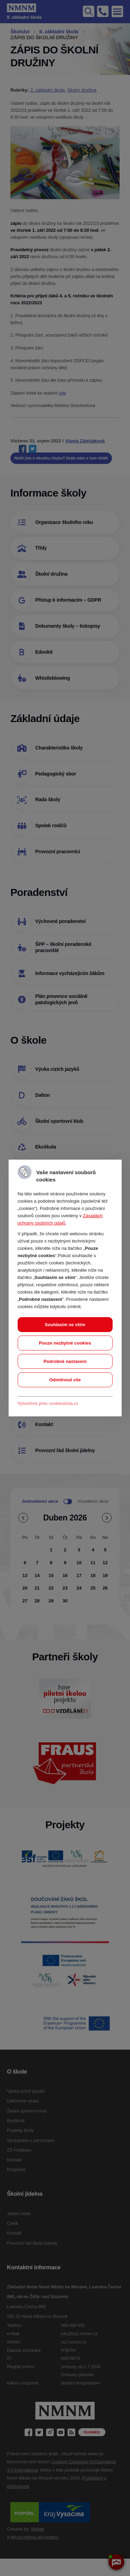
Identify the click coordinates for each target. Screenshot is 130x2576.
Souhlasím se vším (65, 1324)
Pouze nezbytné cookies (65, 1343)
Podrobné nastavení (64, 1361)
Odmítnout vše (65, 1379)
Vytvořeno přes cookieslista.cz (47, 1403)
